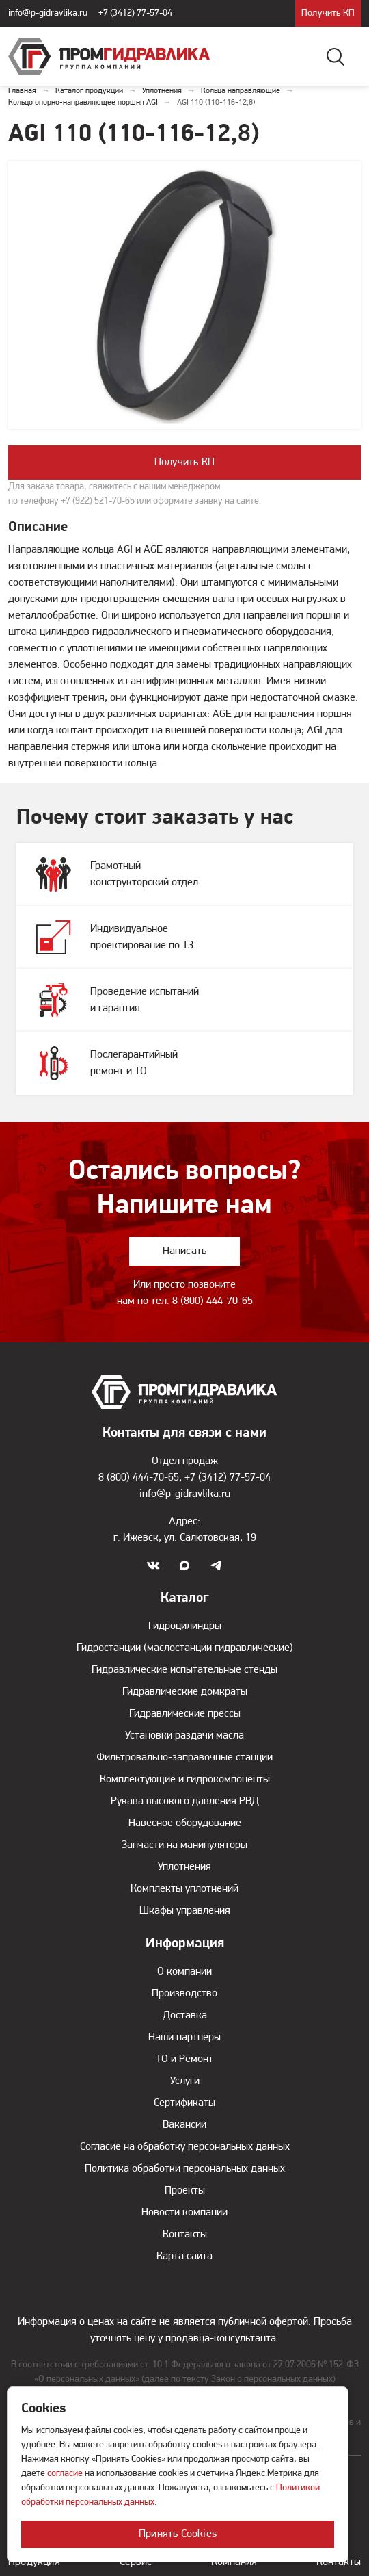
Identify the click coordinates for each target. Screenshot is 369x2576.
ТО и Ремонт (184, 2059)
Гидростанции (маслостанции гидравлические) (185, 1648)
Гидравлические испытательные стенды (184, 1670)
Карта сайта (184, 2256)
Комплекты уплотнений (184, 1889)
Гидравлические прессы (185, 1713)
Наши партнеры (184, 2037)
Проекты (185, 2190)
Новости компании (184, 2212)
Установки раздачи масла (184, 1735)
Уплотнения (184, 1867)
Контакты (185, 2234)
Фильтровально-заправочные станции (184, 1757)
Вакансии (184, 2125)
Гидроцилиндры (184, 1626)
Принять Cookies (178, 2534)
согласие (65, 2474)
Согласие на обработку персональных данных (185, 2147)
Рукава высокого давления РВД (185, 1801)
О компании (184, 1971)
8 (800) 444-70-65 (212, 1301)
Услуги (185, 2081)
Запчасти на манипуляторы (184, 1845)
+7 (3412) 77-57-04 (135, 13)
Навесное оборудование (184, 1823)
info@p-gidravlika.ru (47, 13)
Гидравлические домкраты (184, 1692)
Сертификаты (184, 2103)
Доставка (185, 2015)
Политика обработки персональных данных (185, 2168)
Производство (184, 1993)
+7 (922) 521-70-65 (98, 501)
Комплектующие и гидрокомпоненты (185, 1779)
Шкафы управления (184, 1910)
